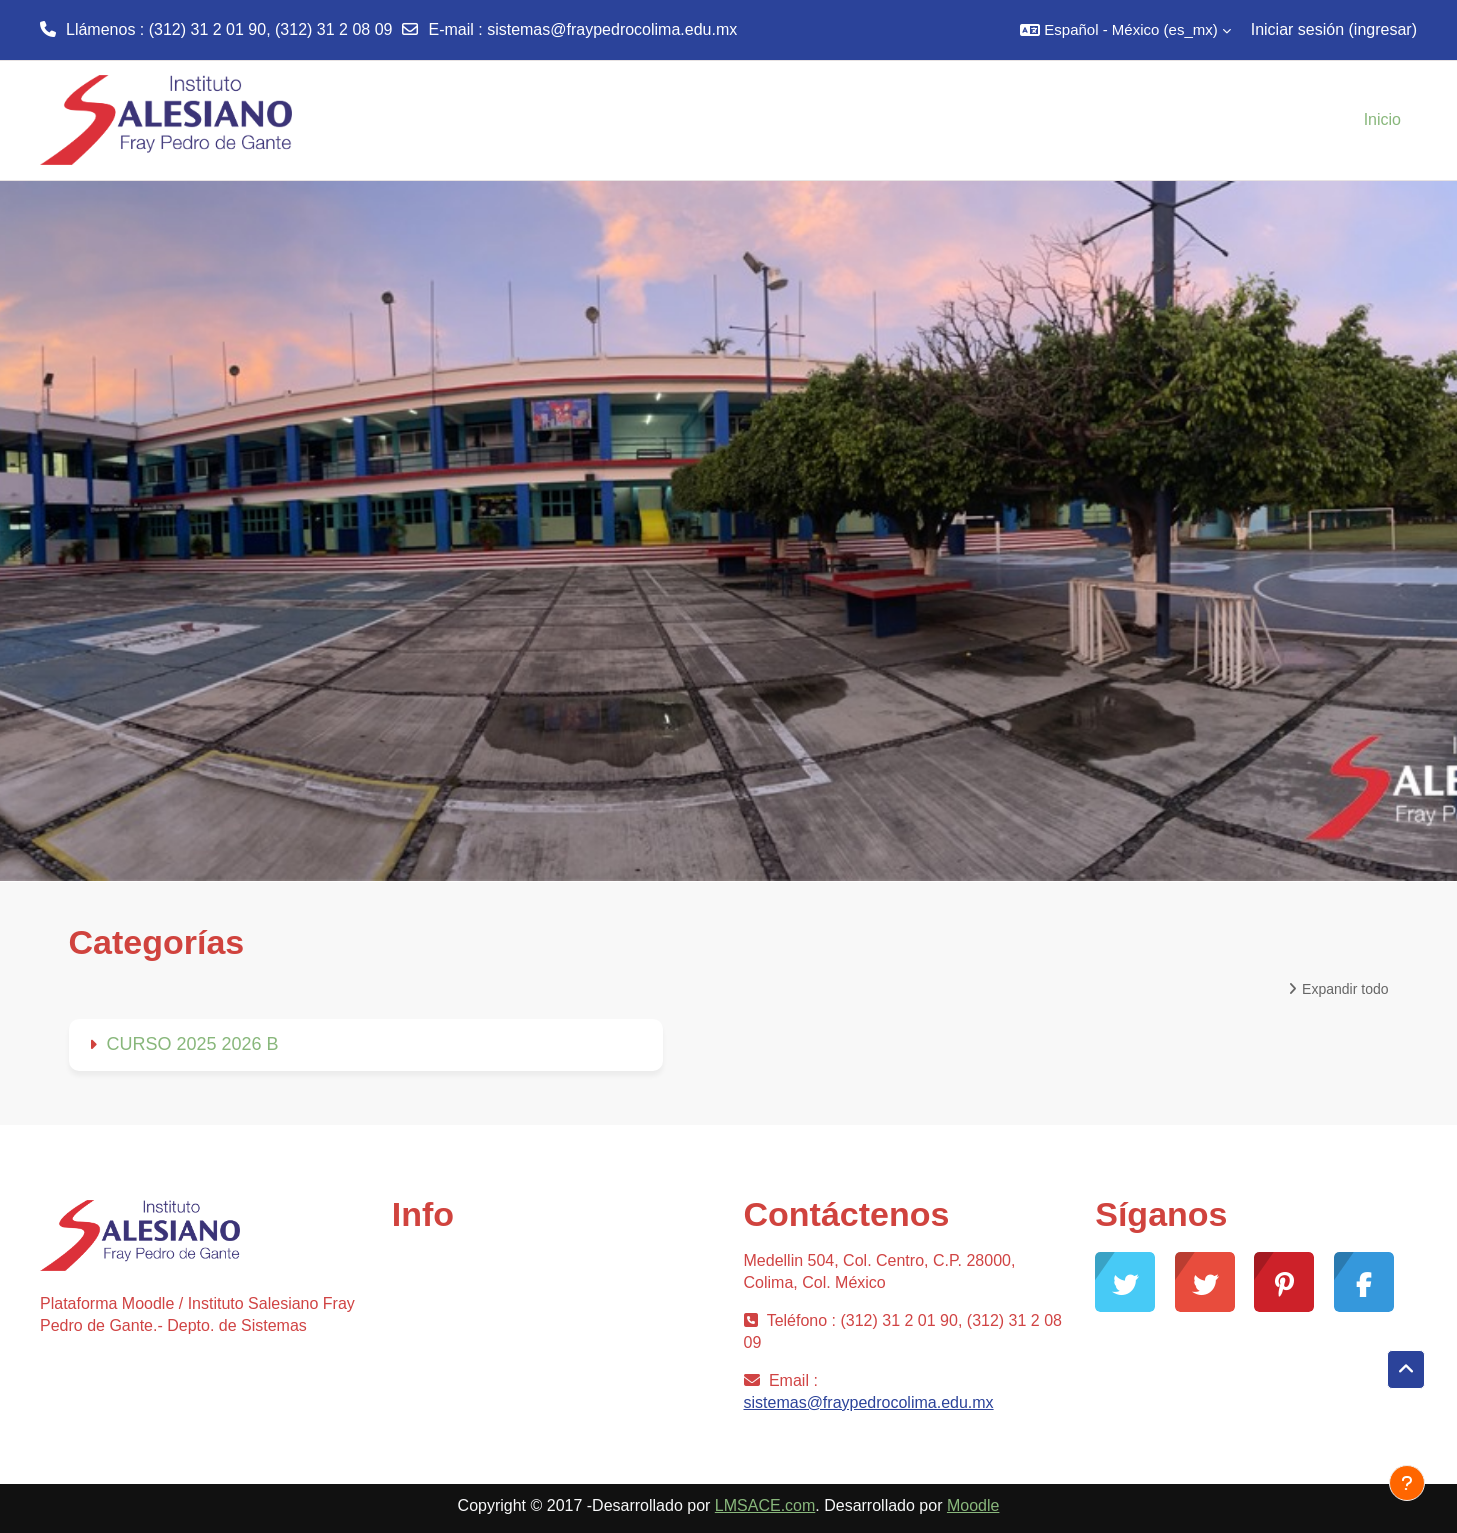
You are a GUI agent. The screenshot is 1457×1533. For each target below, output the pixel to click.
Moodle (973, 1505)
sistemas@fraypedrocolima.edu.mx (612, 29)
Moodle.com (435, 1395)
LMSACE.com (765, 1505)
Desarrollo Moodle (457, 1331)
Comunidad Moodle (461, 1267)
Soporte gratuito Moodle (477, 1299)
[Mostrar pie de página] (1407, 1483)
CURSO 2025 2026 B (193, 1044)
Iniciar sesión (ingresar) (1334, 29)
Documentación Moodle (476, 1363)
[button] (1125, 30)
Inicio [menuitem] (1382, 119)
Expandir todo (1345, 989)
